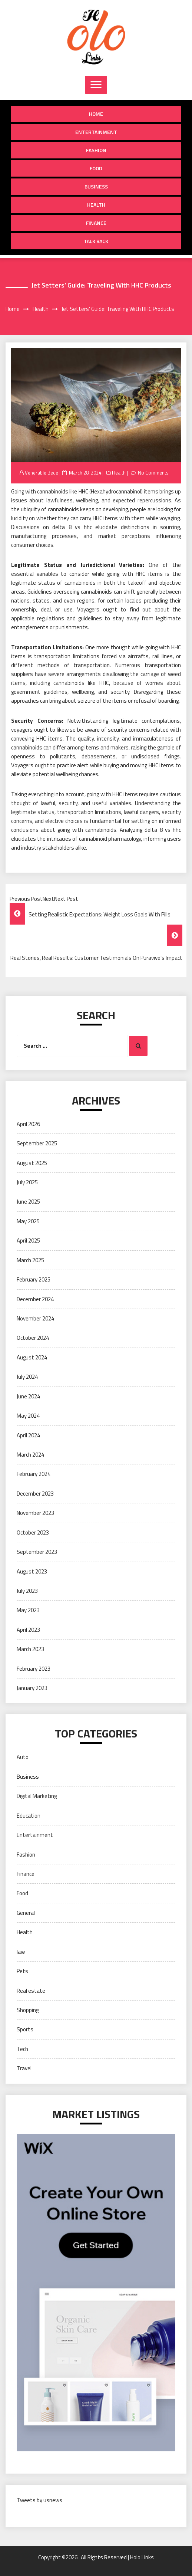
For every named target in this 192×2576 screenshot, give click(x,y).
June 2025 (28, 1201)
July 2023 (27, 1590)
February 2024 (33, 1474)
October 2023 (33, 1532)
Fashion (96, 150)
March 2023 (30, 1649)
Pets (22, 1971)
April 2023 (28, 1629)
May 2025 (28, 1221)
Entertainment (96, 132)
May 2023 (28, 1610)
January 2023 (32, 1688)
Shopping (28, 2010)
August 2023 (32, 1571)
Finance (96, 223)
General (26, 1913)
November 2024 (35, 1318)
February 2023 (33, 1668)
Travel (24, 2068)
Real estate (31, 1990)
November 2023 (35, 1513)
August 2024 (32, 1357)
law (21, 1951)
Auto (23, 1757)
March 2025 (30, 1260)
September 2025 (37, 1143)
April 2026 (28, 1124)
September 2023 (37, 1552)
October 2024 (33, 1337)
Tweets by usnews (39, 2500)
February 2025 (33, 1279)
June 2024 (28, 1396)
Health (96, 205)
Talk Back (96, 241)
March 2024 (30, 1454)
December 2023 (35, 1493)
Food (96, 168)
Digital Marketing (37, 1796)
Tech (22, 2049)
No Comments (153, 472)
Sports (25, 2029)
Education (28, 1815)
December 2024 (35, 1299)
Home (96, 114)
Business (96, 186)
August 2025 (32, 1163)
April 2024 (28, 1435)
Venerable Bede (41, 472)
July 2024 (27, 1376)
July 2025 (27, 1182)
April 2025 (28, 1240)
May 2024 (28, 1415)
